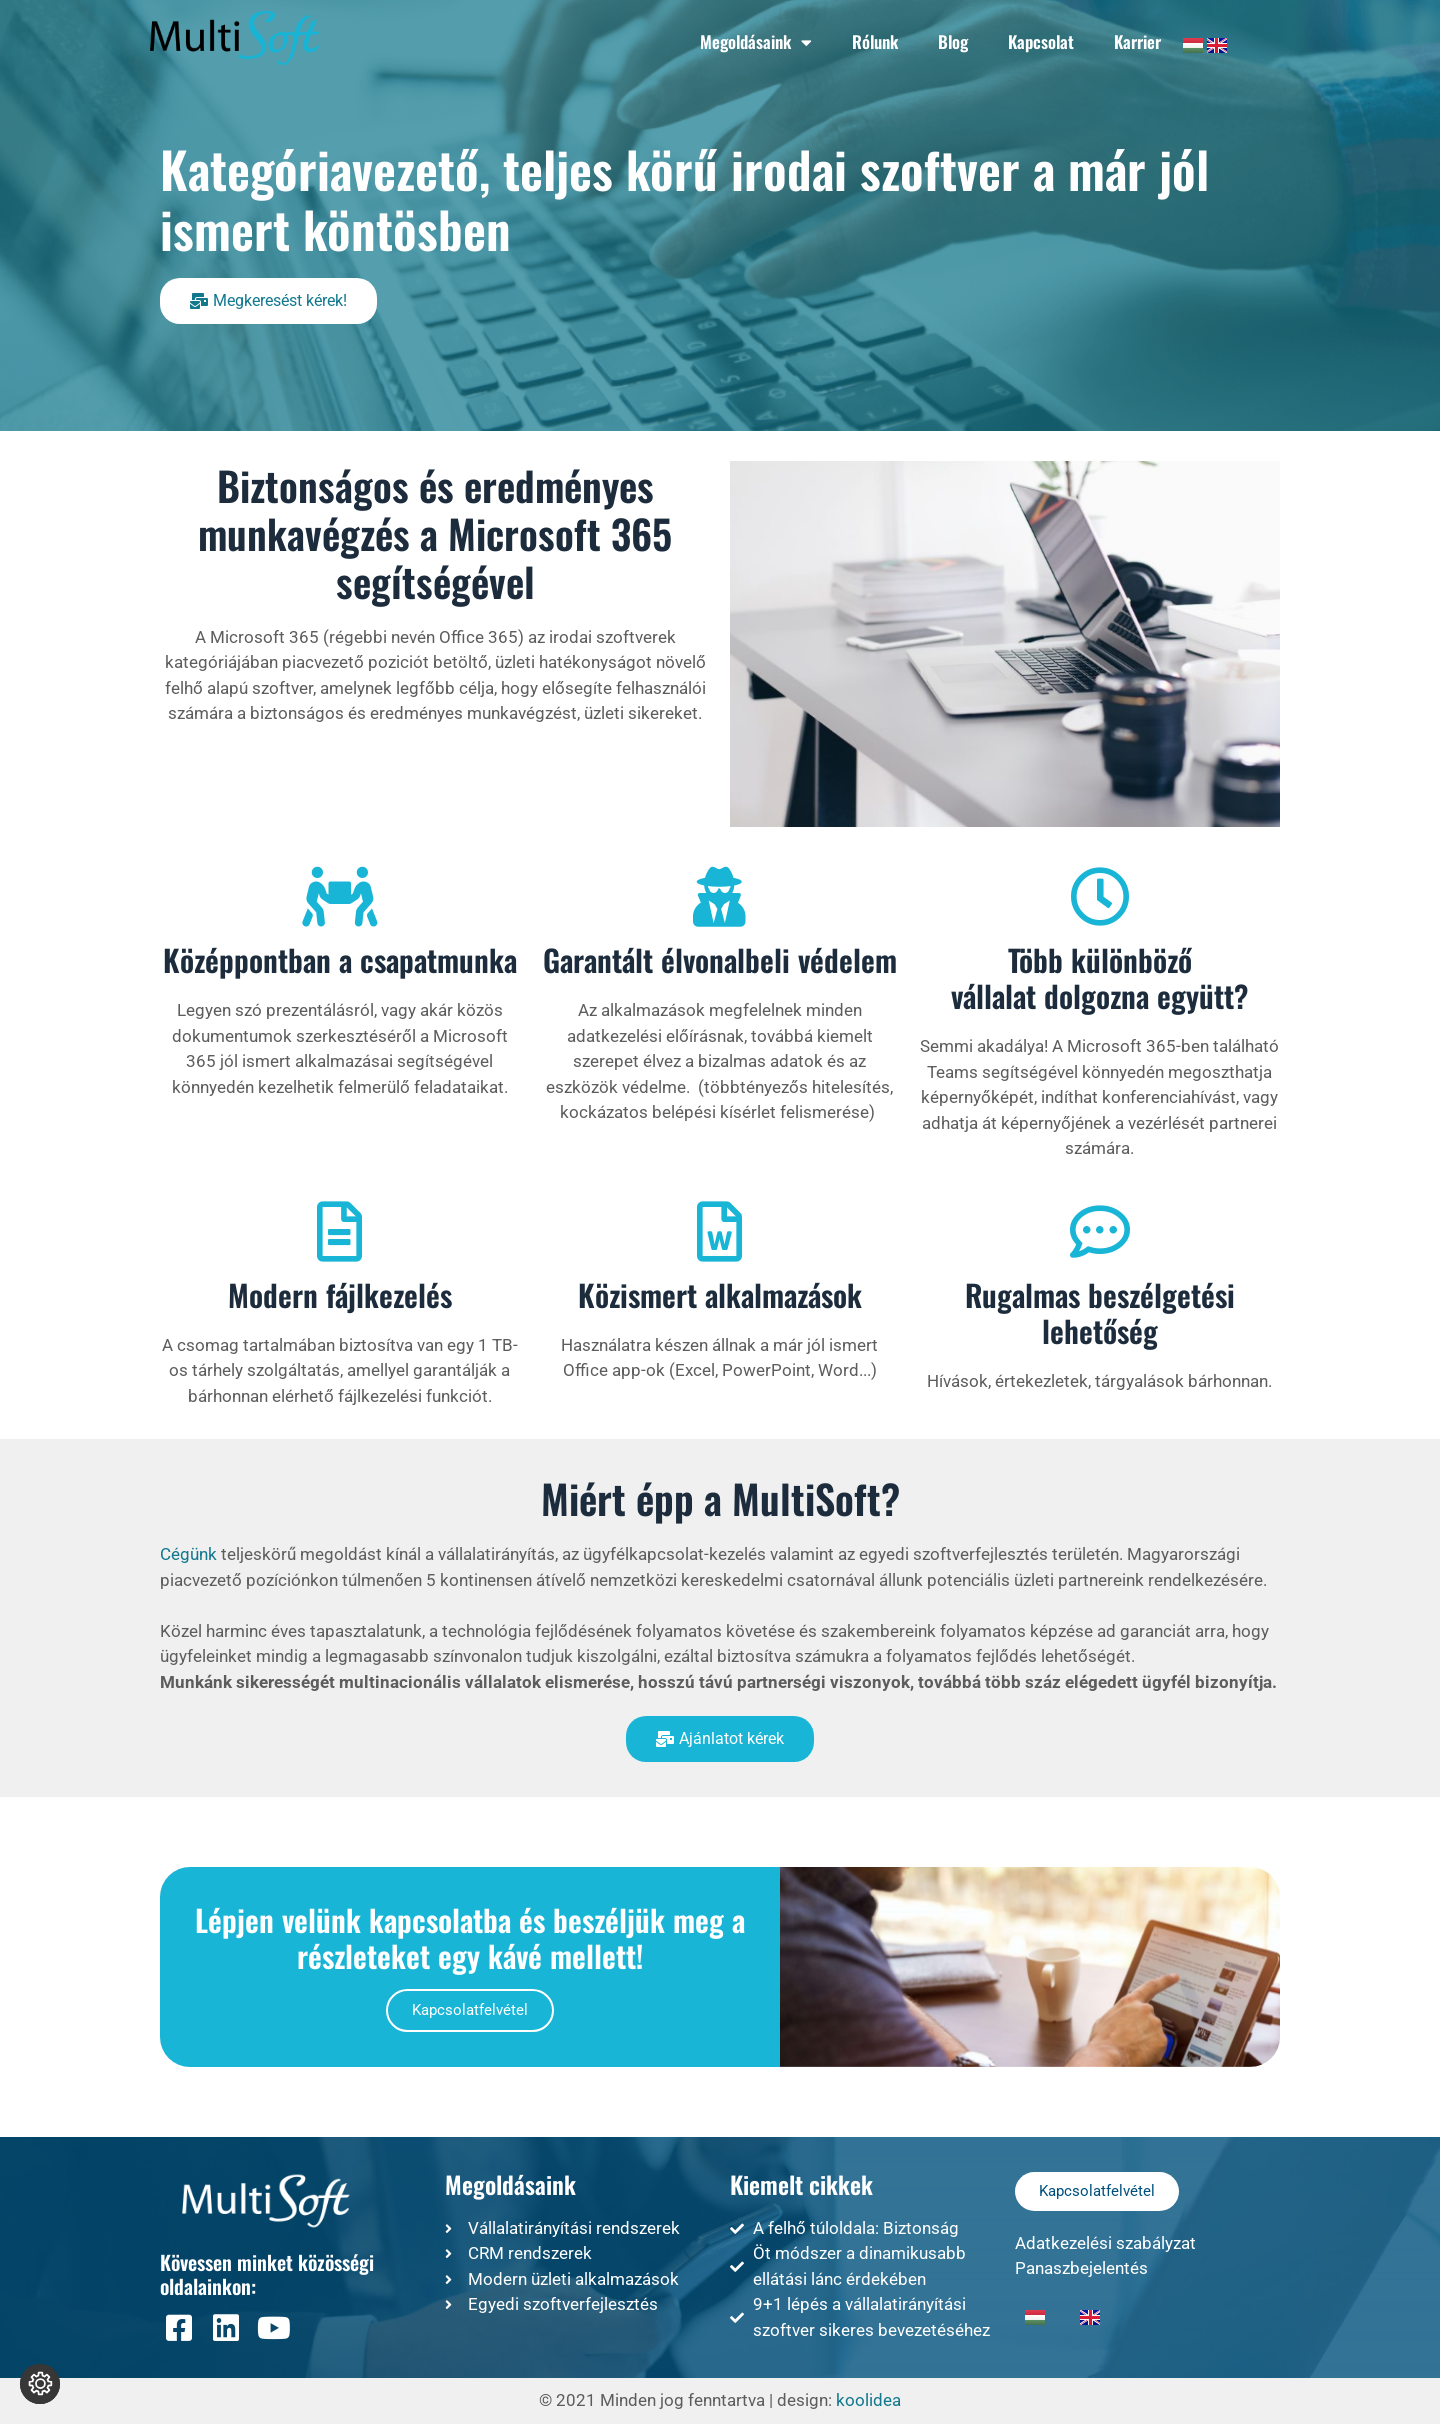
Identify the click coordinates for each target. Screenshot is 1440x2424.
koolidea (868, 2400)
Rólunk (875, 41)
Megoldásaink (756, 42)
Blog (953, 41)
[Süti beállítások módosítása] (40, 2384)
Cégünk (188, 1554)
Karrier (1137, 41)
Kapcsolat (1041, 41)
